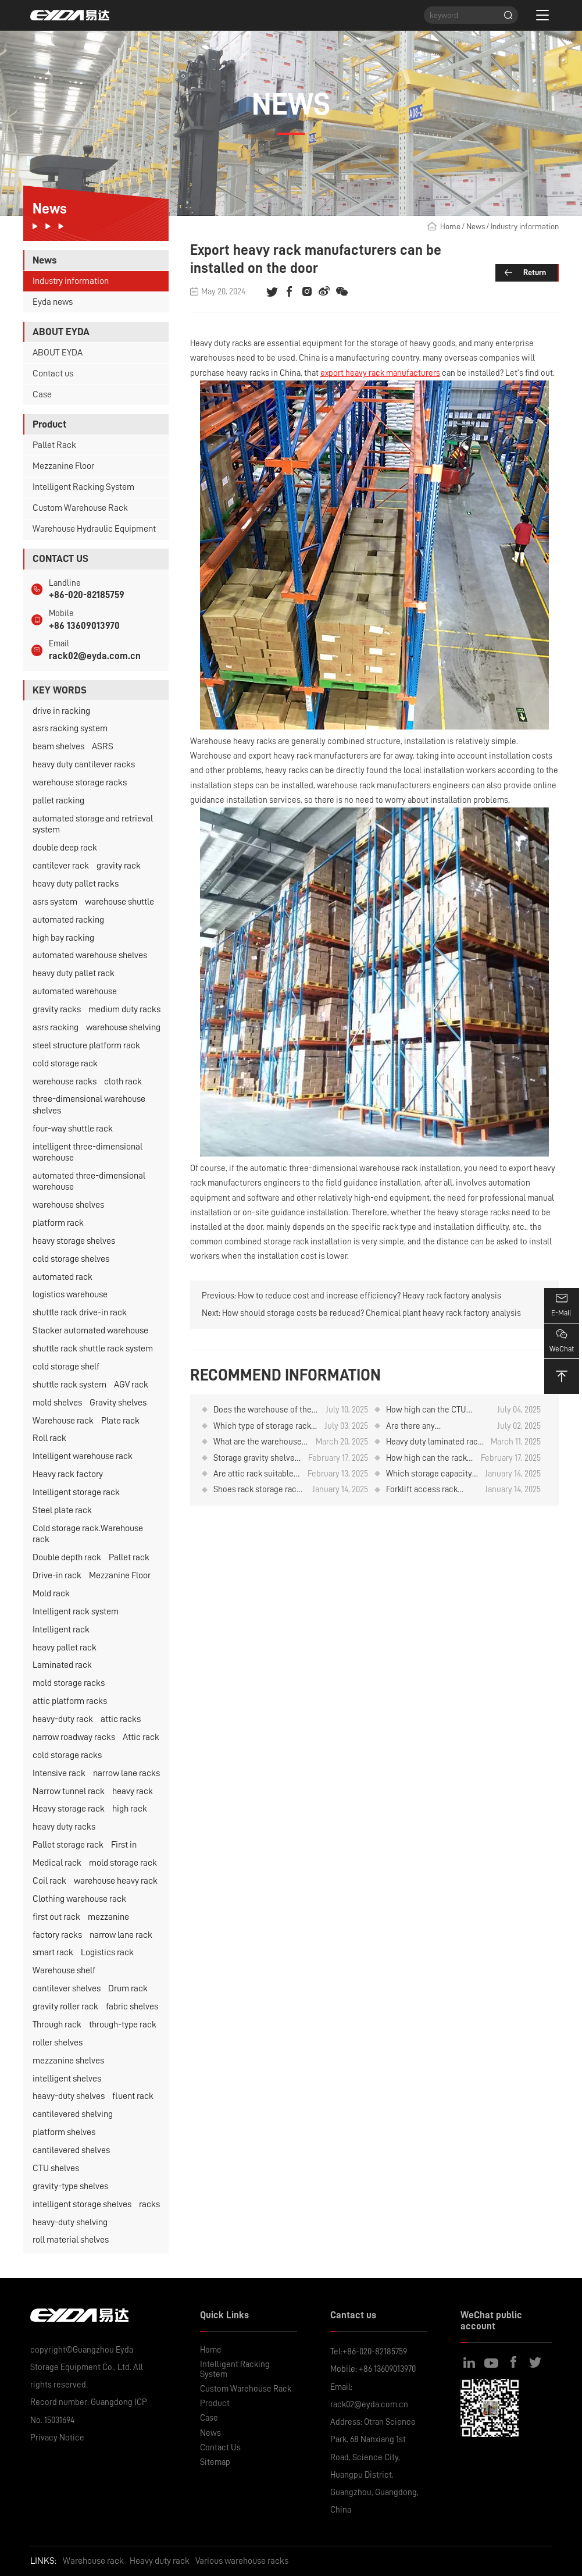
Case (42, 394)
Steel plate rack (62, 1510)
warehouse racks (65, 1081)
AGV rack (131, 1384)
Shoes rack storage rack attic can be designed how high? (257, 1490)
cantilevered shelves (71, 2150)
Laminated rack (62, 1665)
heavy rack (132, 1791)
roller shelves (58, 2042)
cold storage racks (67, 1755)
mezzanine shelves (68, 2060)
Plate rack (120, 1420)
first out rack (56, 1917)
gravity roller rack (65, 2006)
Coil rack (49, 1880)
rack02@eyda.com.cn (95, 656)
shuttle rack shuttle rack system (93, 1348)
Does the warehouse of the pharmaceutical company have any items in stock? (262, 1410)
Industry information (71, 281)
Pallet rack (129, 1557)
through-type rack (122, 2024)
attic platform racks (70, 1701)
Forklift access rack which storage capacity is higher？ (429, 1490)
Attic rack (141, 1737)
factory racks (57, 1935)
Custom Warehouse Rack (80, 508)
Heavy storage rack (69, 1808)
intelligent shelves (67, 2078)
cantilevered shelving (73, 2114)
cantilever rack (61, 865)
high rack (129, 1808)
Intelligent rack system (76, 1611)
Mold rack (51, 1593)
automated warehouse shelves (90, 955)
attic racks (121, 1719)
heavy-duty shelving (70, 2222)
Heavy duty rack (160, 2561)
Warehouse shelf (64, 1970)
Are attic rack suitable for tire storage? (253, 1474)
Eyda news (53, 302)
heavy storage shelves (74, 1241)
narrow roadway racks (74, 1737)
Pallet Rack (54, 445)
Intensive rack (59, 1773)
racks (149, 2204)
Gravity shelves (118, 1402)
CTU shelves (56, 2168)
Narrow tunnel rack (69, 1791)
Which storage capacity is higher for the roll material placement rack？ (429, 1474)
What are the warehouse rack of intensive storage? (260, 1442)
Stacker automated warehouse (90, 1330)
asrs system (55, 901)
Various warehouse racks (241, 2561)
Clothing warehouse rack (79, 1898)
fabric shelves (132, 2006)
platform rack (58, 1222)
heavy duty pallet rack (74, 973)
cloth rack (123, 1081)
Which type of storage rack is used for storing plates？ (263, 1426)
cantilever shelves (67, 1988)
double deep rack (65, 847)
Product (215, 2403)
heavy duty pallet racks (76, 883)
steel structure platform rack (86, 1045)
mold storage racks (69, 1683)
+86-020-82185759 (86, 595)
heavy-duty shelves (69, 2096)
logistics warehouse (70, 1294)
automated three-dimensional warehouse (89, 1181)
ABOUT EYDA (58, 352)
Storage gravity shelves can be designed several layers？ (256, 1458)
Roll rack (49, 1438)
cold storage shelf (66, 1366)
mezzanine (108, 1917)
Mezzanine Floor (63, 466)
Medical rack (57, 1862)
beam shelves (58, 746)
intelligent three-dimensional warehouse (87, 1152)
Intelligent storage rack (76, 1492)
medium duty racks (124, 1009)
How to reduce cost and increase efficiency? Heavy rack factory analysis (369, 1295)
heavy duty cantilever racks (84, 764)
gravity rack (119, 865)
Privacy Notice (57, 2437)
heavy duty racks (64, 1826)
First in (124, 1844)
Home (450, 226)
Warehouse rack (63, 1420)
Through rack (57, 2024)
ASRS (102, 746)
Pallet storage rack (68, 1844)
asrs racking (55, 1027)
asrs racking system (70, 728)
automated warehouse (75, 991)
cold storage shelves (71, 1259)
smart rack (53, 1952)
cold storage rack (65, 1063)
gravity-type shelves (70, 2186)
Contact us (53, 373)
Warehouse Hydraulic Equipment (94, 528)
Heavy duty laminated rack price (434, 1442)
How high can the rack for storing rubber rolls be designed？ (427, 1458)
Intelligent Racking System (83, 487)
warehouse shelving (123, 1027)
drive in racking (61, 711)
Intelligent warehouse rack (83, 1456)
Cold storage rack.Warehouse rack (88, 1534)
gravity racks (57, 1009)
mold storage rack (123, 1862)
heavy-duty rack (63, 1719)
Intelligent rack (61, 1629)
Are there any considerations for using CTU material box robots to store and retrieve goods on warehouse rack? (436, 1426)
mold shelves (57, 1402)
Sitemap (215, 2462)
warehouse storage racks (80, 782)
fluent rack (132, 2096)
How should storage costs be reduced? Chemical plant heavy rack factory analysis (371, 1313)
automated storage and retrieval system (93, 824)
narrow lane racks (126, 1773)
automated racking (68, 919)
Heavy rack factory (68, 1474)
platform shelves (64, 2132)
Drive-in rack (57, 1575)
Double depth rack (67, 1557)
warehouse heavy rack (116, 1880)
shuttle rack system (69, 1384)
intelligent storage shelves (82, 2204)
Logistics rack (107, 1952)
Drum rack (128, 1988)
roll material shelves (71, 2239)
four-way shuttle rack (73, 1128)
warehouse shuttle (119, 901)
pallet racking (58, 800)
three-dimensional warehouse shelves (89, 1104)
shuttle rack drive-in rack (80, 1312)
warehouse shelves (68, 1204)
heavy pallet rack (65, 1647)
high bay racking (63, 937)
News (475, 226)
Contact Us (220, 2447)
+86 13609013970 (84, 626)
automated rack (62, 1277)
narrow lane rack (121, 1935)
